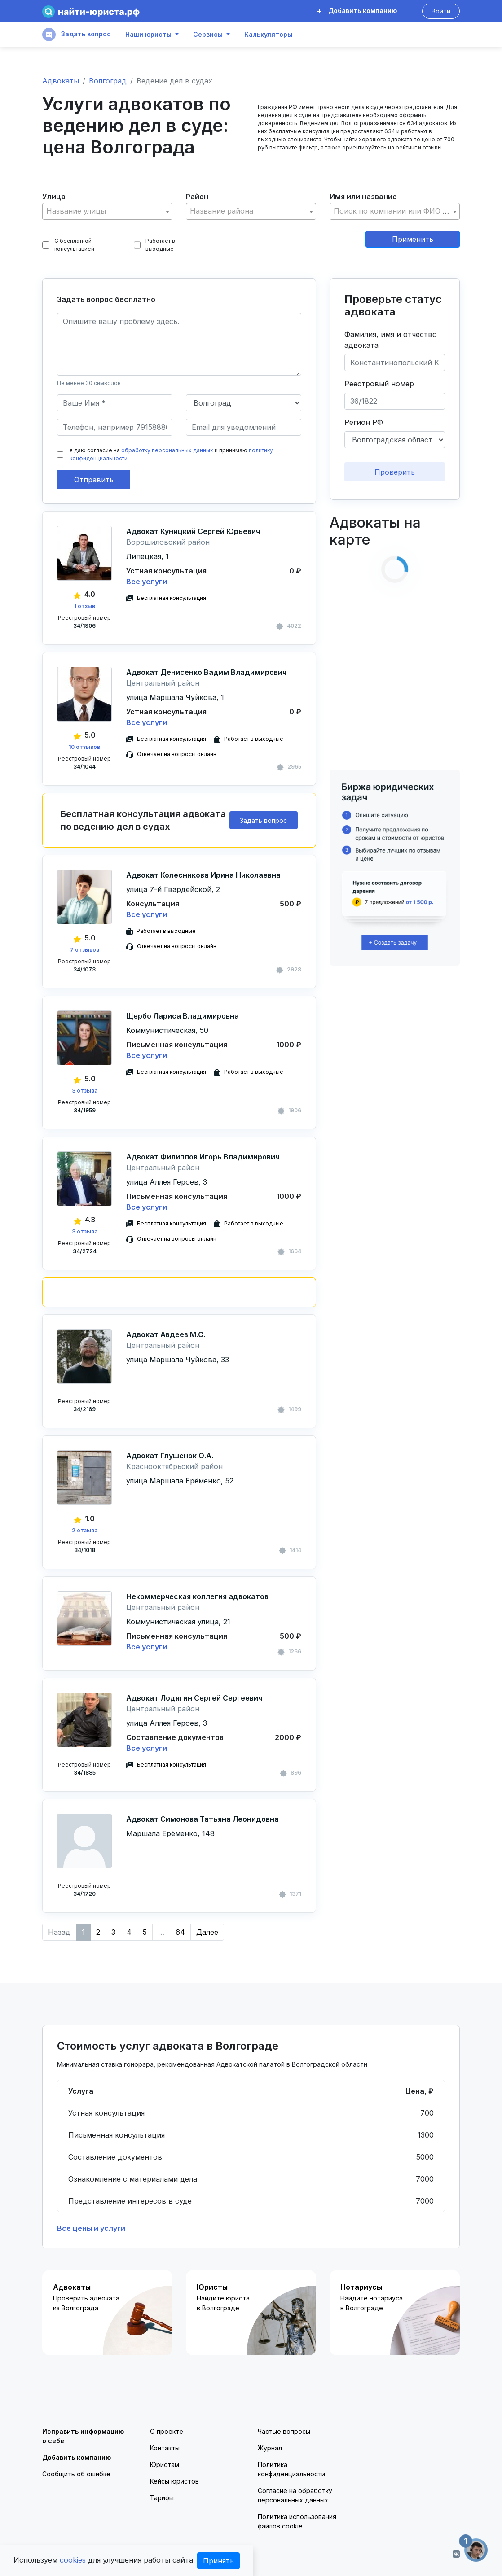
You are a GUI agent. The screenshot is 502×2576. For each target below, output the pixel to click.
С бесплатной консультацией (68, 244)
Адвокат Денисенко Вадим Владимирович (206, 672)
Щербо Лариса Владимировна (182, 1015)
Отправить (94, 479)
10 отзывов (84, 746)
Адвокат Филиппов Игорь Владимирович (202, 1156)
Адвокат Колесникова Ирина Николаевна (203, 874)
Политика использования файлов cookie (297, 2521)
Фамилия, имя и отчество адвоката (390, 340)
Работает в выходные (155, 244)
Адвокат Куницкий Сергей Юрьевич (193, 531)
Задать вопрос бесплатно (106, 299)
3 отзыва (84, 1090)
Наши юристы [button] (148, 34)
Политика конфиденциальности (291, 2469)
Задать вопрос (76, 34)
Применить (412, 239)
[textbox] (107, 211)
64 (180, 1932)
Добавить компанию (357, 10)
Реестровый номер (379, 383)
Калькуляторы (268, 34)
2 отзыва (84, 1530)
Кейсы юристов (174, 2481)
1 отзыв (84, 606)
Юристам (164, 2464)
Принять (218, 2560)
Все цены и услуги (91, 2228)
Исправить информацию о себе (83, 2436)
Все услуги (146, 581)
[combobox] (107, 211)
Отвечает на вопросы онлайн (176, 754)
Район (197, 196)
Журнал (270, 2448)
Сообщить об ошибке (76, 2474)
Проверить (394, 472)
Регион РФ (363, 422)
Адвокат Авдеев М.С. (165, 1334)
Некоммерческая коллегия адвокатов (197, 1596)
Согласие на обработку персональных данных (295, 2495)
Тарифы (162, 2498)
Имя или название (363, 196)
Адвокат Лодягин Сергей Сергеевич (194, 1697)
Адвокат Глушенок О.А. (169, 1455)
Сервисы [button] (208, 34)
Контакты (165, 2448)
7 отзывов (84, 949)
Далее (207, 1932)
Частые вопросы (284, 2431)
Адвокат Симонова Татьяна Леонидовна (202, 1819)
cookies (73, 2559)
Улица (54, 196)
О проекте (166, 2431)
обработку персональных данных (167, 450)
